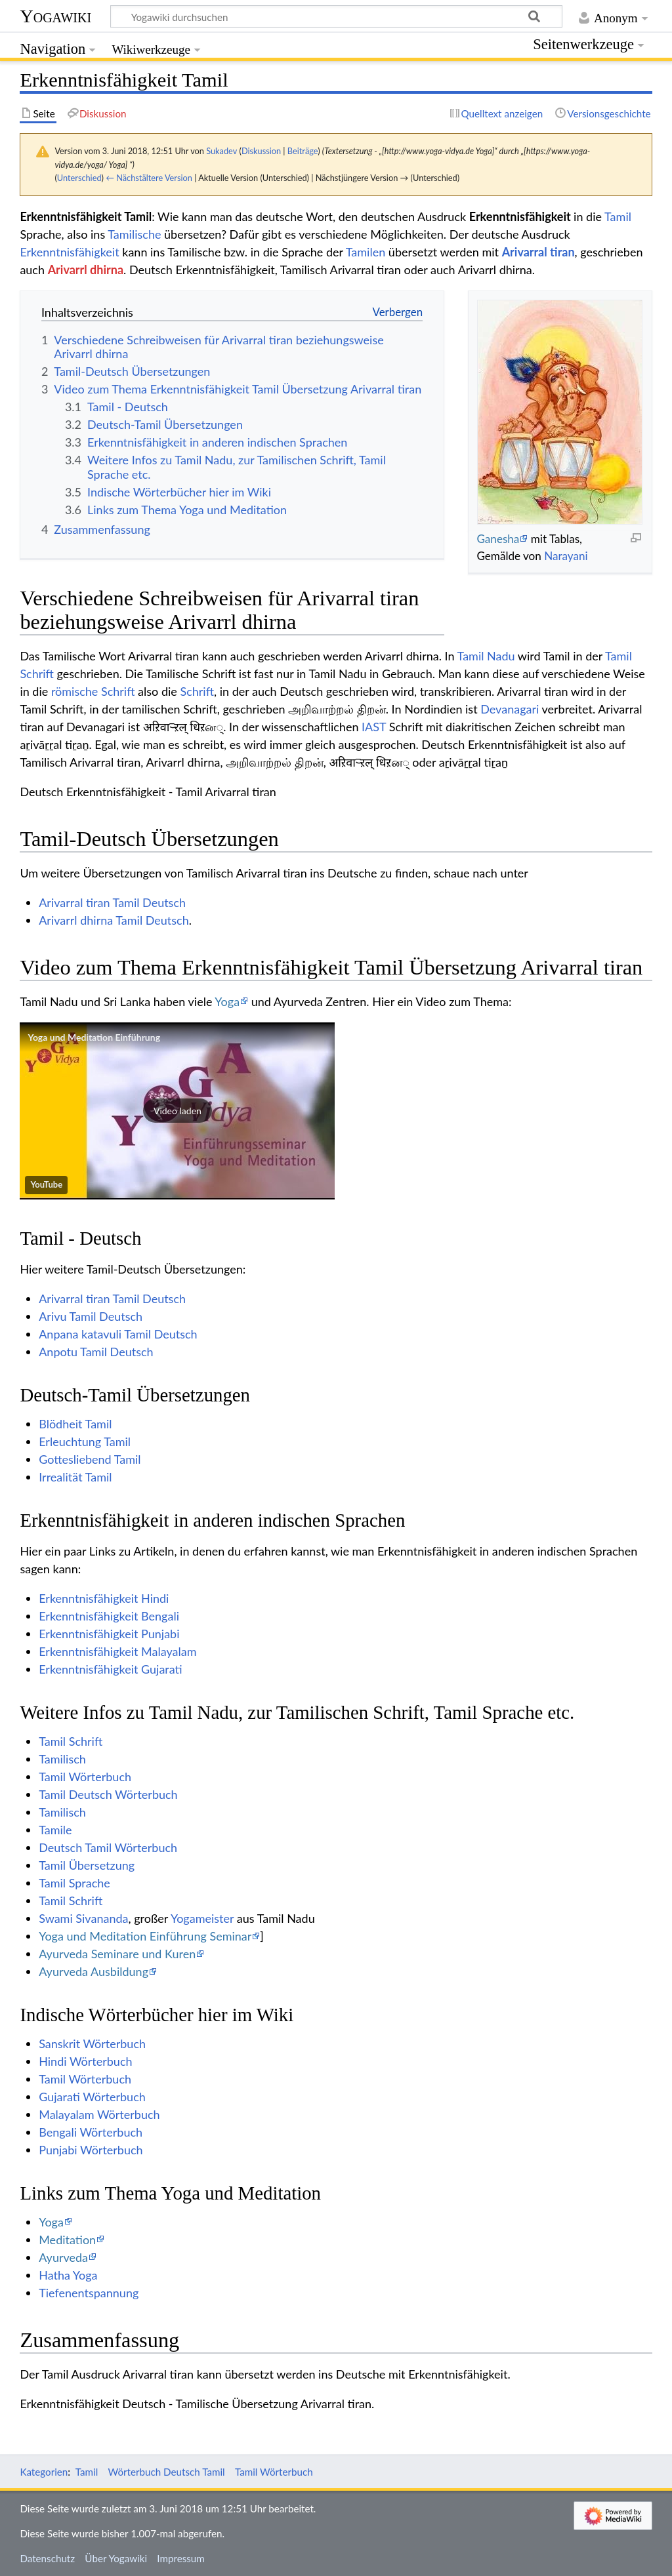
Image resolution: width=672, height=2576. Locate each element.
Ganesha (497, 539)
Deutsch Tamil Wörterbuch (108, 1847)
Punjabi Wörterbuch (90, 2150)
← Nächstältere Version (149, 177)
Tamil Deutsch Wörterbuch (108, 1794)
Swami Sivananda (83, 1918)
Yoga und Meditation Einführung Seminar (145, 1936)
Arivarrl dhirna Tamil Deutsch (114, 920)
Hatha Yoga (68, 2275)
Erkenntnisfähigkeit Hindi (104, 1598)
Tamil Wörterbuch (85, 1776)
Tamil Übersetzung (87, 1865)
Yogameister (202, 1918)
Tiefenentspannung (88, 2292)
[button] (177, 1110)
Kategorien (44, 2472)
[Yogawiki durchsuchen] (336, 16)
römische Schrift (93, 691)
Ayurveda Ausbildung (93, 1971)
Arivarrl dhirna (85, 269)
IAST (374, 726)
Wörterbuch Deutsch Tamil (166, 2472)
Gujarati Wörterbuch (92, 2096)
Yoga (227, 1001)
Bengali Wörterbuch (90, 2132)
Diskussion (261, 151)
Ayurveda (63, 2257)
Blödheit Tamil (75, 1424)
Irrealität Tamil (75, 1477)
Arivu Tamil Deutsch (90, 1316)
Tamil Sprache (74, 1883)
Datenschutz (47, 2558)
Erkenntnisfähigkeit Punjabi (109, 1633)
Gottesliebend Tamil (89, 1459)
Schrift (197, 691)
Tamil (617, 216)
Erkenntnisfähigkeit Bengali (109, 1616)
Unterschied (79, 177)
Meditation (67, 2239)
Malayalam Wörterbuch (99, 2114)
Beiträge (302, 151)
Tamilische (134, 234)
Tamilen (365, 252)
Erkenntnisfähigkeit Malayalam (117, 1651)
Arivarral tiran (538, 252)
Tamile (55, 1829)
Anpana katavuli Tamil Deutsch (118, 1334)
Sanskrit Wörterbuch (92, 2043)
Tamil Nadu (486, 656)
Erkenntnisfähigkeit (69, 252)
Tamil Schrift (70, 1741)
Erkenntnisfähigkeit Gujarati (110, 1669)
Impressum (181, 2558)
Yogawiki (55, 16)
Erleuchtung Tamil (85, 1441)
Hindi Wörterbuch (85, 2061)
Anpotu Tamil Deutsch (96, 1351)
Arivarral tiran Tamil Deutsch (112, 902)
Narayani (565, 556)
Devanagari (509, 709)
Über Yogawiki (116, 2558)
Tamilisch (62, 1759)
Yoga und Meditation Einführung (94, 1037)
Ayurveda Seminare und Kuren (117, 1953)
